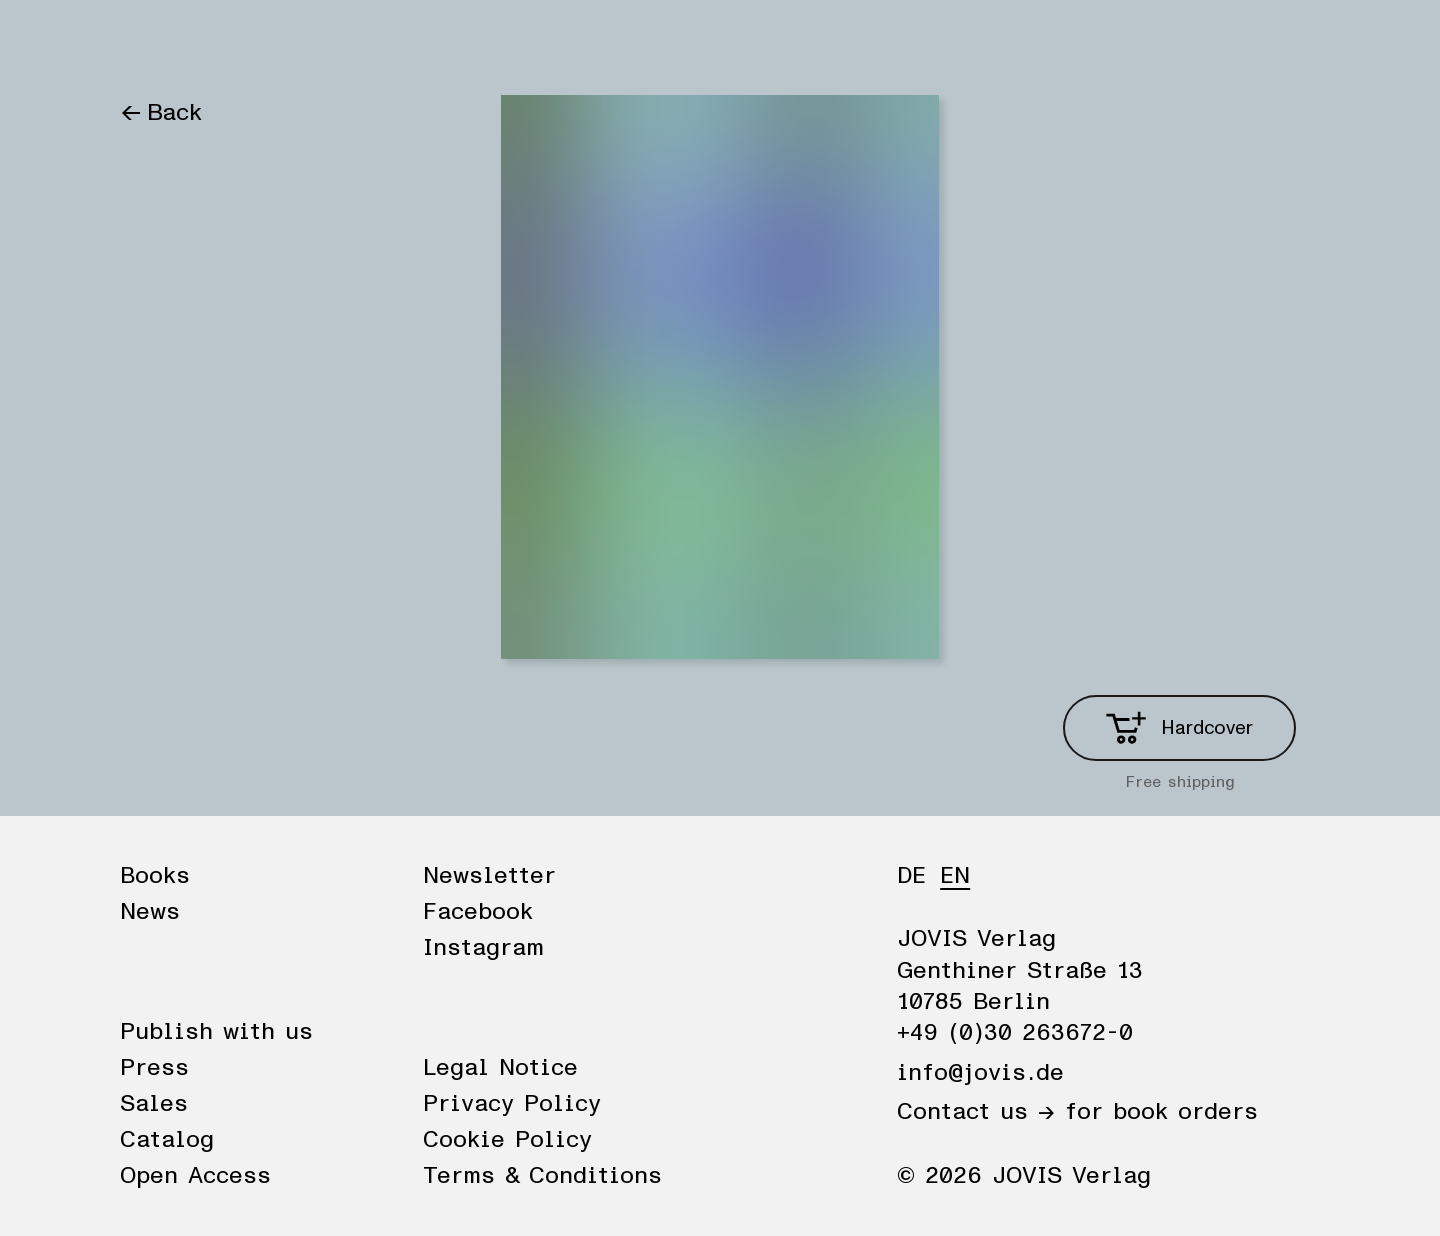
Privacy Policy (512, 1104)
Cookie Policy (507, 1140)
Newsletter (489, 876)
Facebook (478, 912)
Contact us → (976, 1112)
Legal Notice (500, 1068)
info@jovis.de (980, 1073)
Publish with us (216, 1032)
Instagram (483, 948)
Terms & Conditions (542, 1176)
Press (154, 1068)
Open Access (195, 1176)
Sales (154, 1104)
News (243, 42)
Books (154, 42)
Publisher (348, 42)
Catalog (167, 1140)
